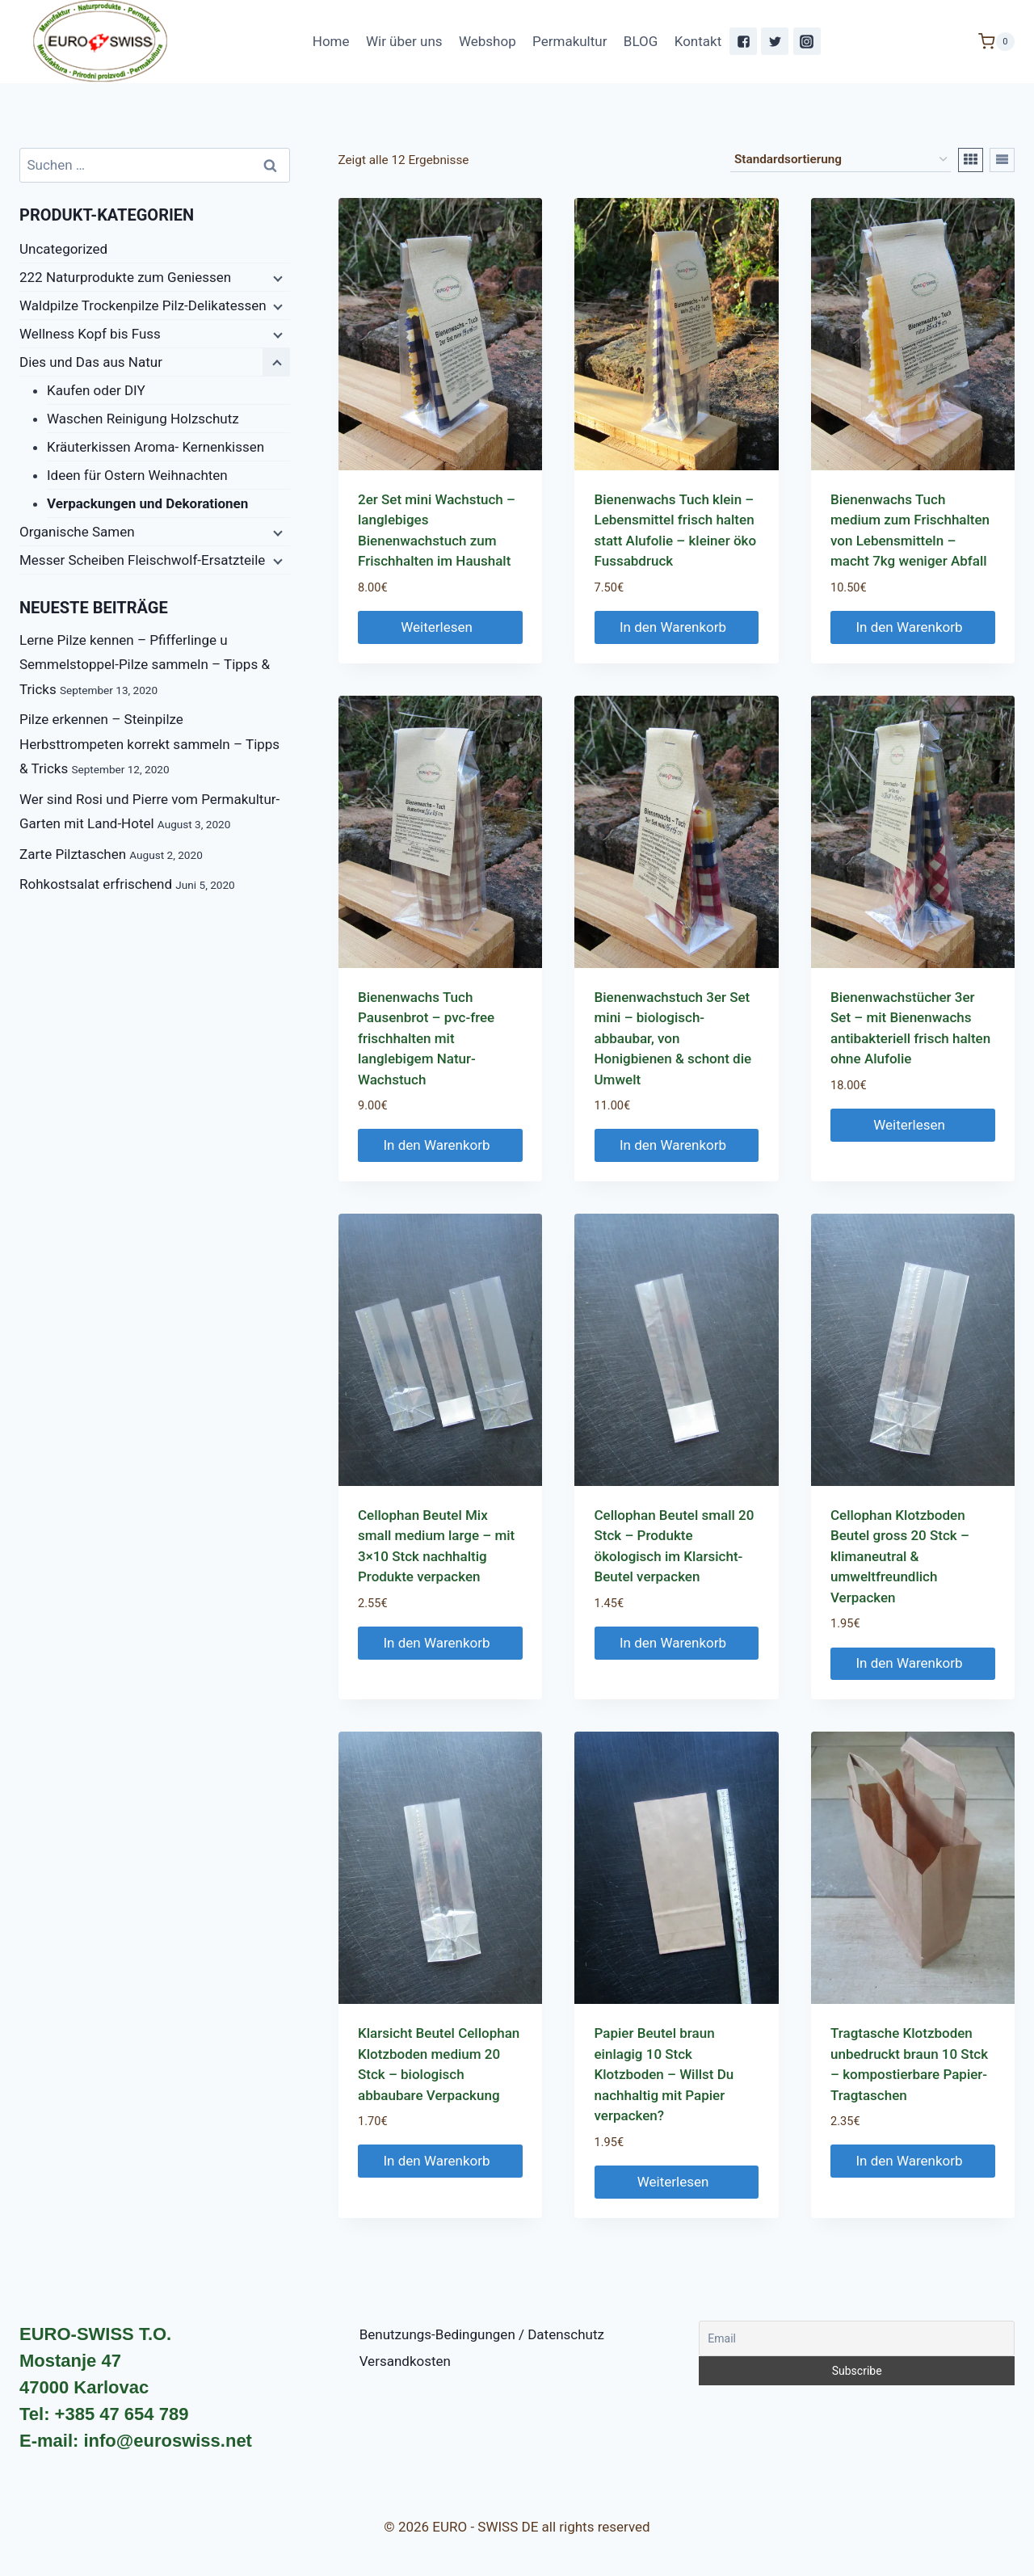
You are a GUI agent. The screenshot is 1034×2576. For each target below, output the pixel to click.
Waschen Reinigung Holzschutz (143, 418)
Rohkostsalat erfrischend (95, 884)
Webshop (487, 41)
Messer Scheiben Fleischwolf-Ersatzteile (142, 560)
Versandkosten (405, 2361)
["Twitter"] (774, 41)
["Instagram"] (807, 41)
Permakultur (569, 41)
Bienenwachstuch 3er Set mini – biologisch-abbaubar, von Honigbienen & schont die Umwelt (673, 1038)
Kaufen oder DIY (96, 390)
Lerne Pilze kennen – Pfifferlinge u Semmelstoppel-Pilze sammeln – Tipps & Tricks (144, 664)
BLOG (641, 41)
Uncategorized (63, 249)
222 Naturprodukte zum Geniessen (125, 277)
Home (331, 41)
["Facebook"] (743, 41)
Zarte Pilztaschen (72, 854)
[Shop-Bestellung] (840, 160)
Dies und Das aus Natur (90, 362)
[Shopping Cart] (996, 41)
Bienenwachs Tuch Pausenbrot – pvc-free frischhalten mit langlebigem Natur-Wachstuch (426, 1038)
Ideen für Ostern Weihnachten (137, 475)
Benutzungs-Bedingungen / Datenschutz (481, 2334)
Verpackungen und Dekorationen (147, 503)
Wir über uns (404, 41)
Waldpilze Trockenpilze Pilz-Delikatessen (143, 305)
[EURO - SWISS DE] (100, 41)
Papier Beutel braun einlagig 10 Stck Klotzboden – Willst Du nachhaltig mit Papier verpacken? (664, 2074)
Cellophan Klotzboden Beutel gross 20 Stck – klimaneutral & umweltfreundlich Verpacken (899, 1556)
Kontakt (698, 41)
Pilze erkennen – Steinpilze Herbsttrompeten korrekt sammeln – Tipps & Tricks (149, 744)
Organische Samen (77, 532)
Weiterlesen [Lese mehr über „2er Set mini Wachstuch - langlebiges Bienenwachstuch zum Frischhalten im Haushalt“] (440, 627)
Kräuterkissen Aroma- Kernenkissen (155, 447)
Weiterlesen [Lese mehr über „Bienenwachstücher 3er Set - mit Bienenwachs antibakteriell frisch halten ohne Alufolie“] (912, 1125)
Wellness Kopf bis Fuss (90, 334)
